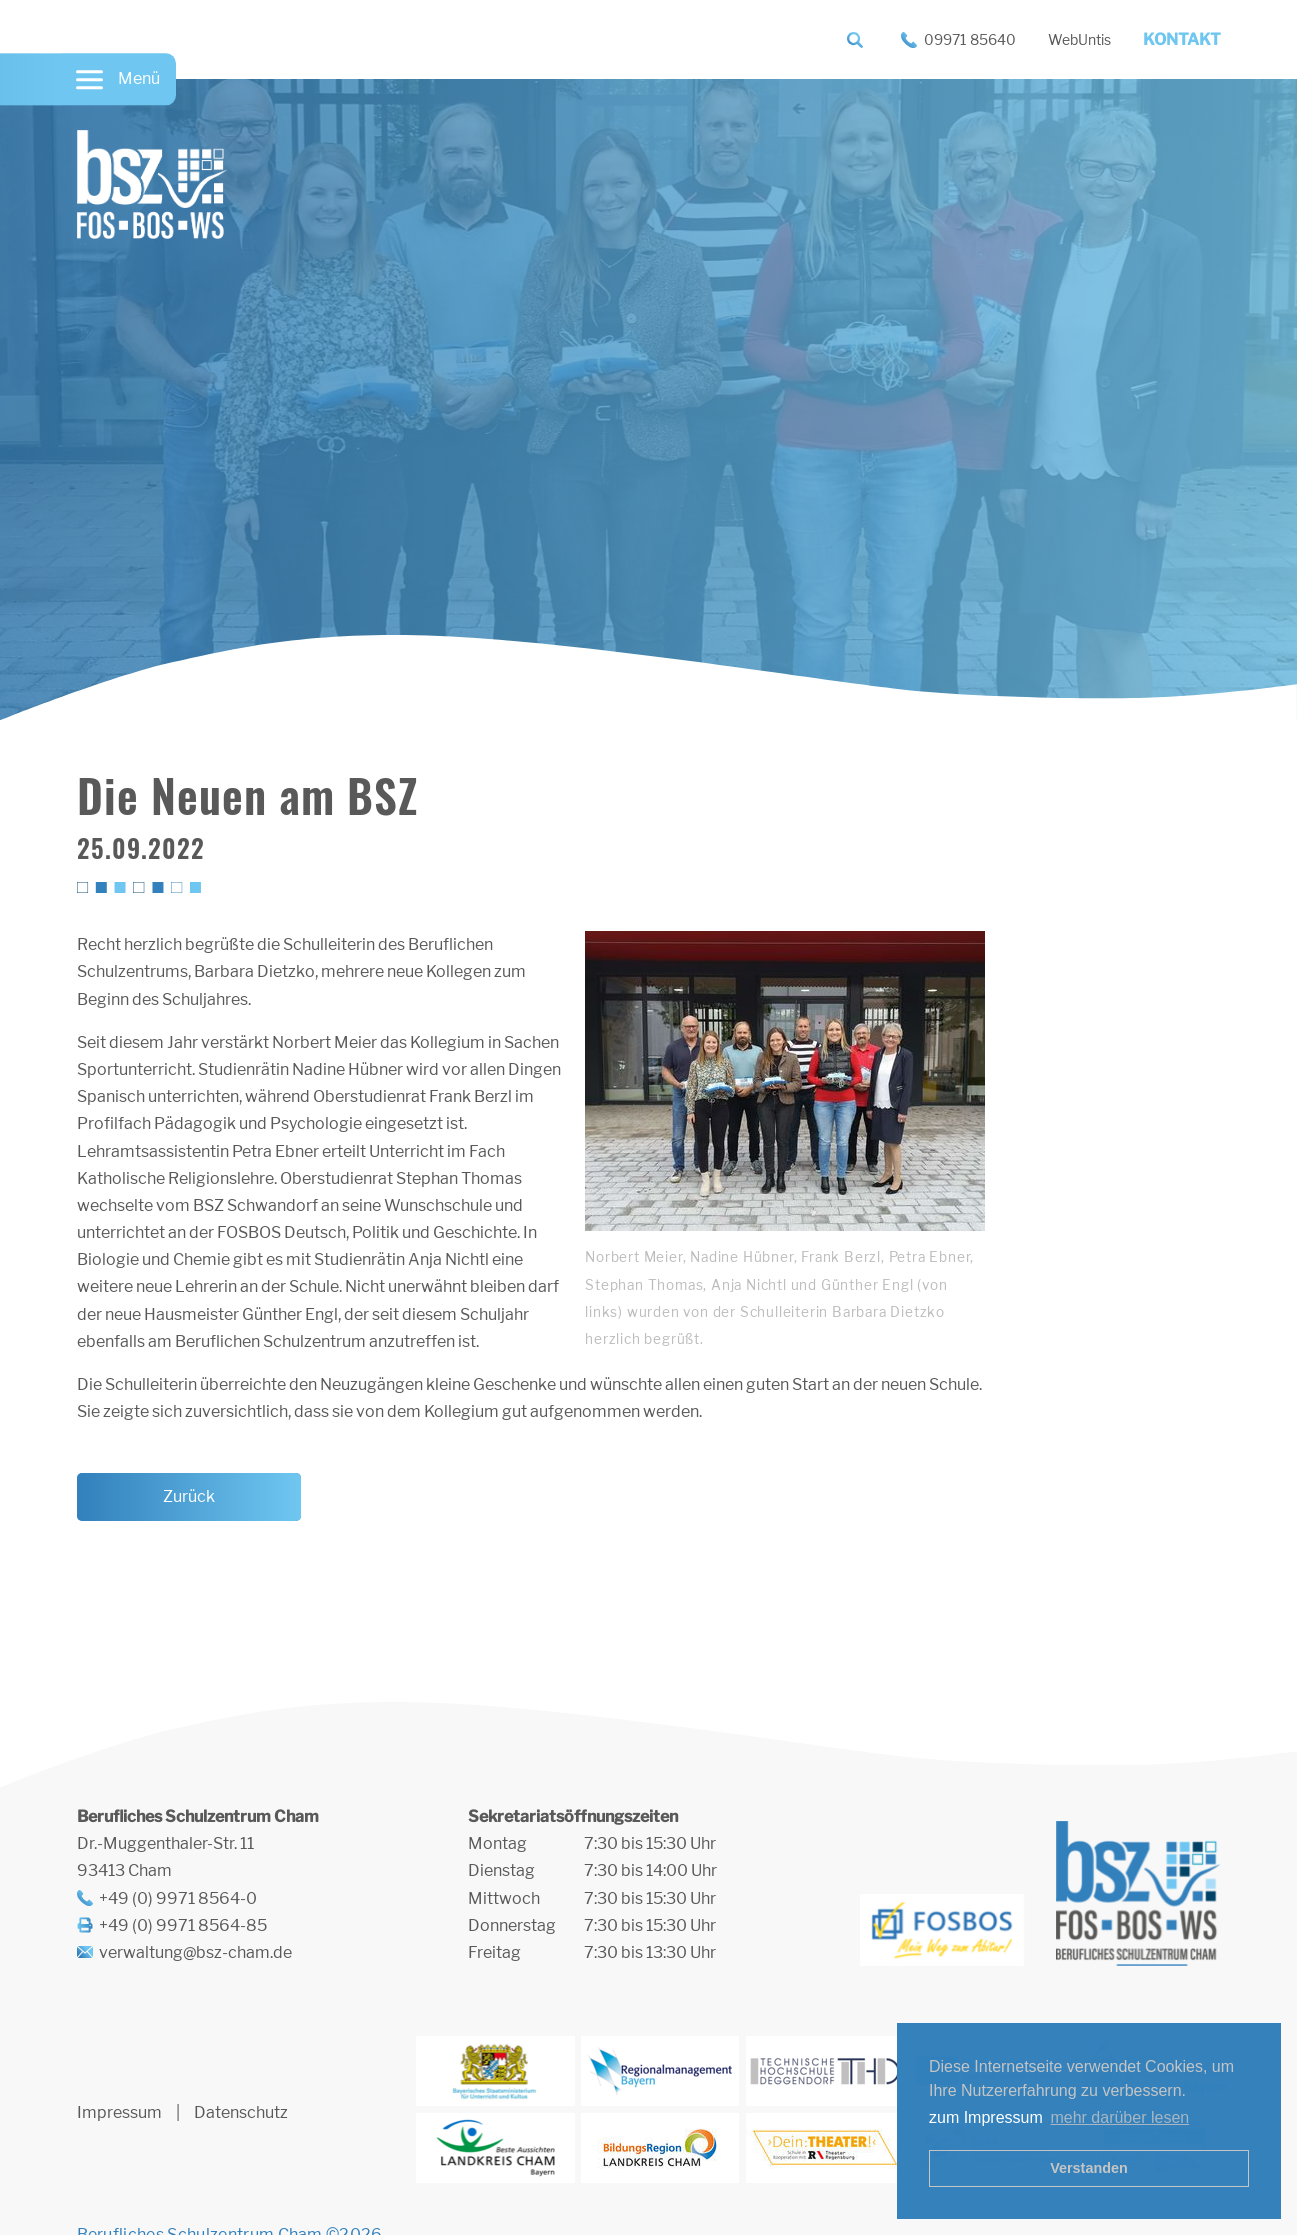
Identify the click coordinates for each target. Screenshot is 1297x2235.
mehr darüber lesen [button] (1119, 2117)
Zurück (189, 1496)
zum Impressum (986, 2117)
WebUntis (1079, 39)
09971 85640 (970, 39)
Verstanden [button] (1089, 2168)
